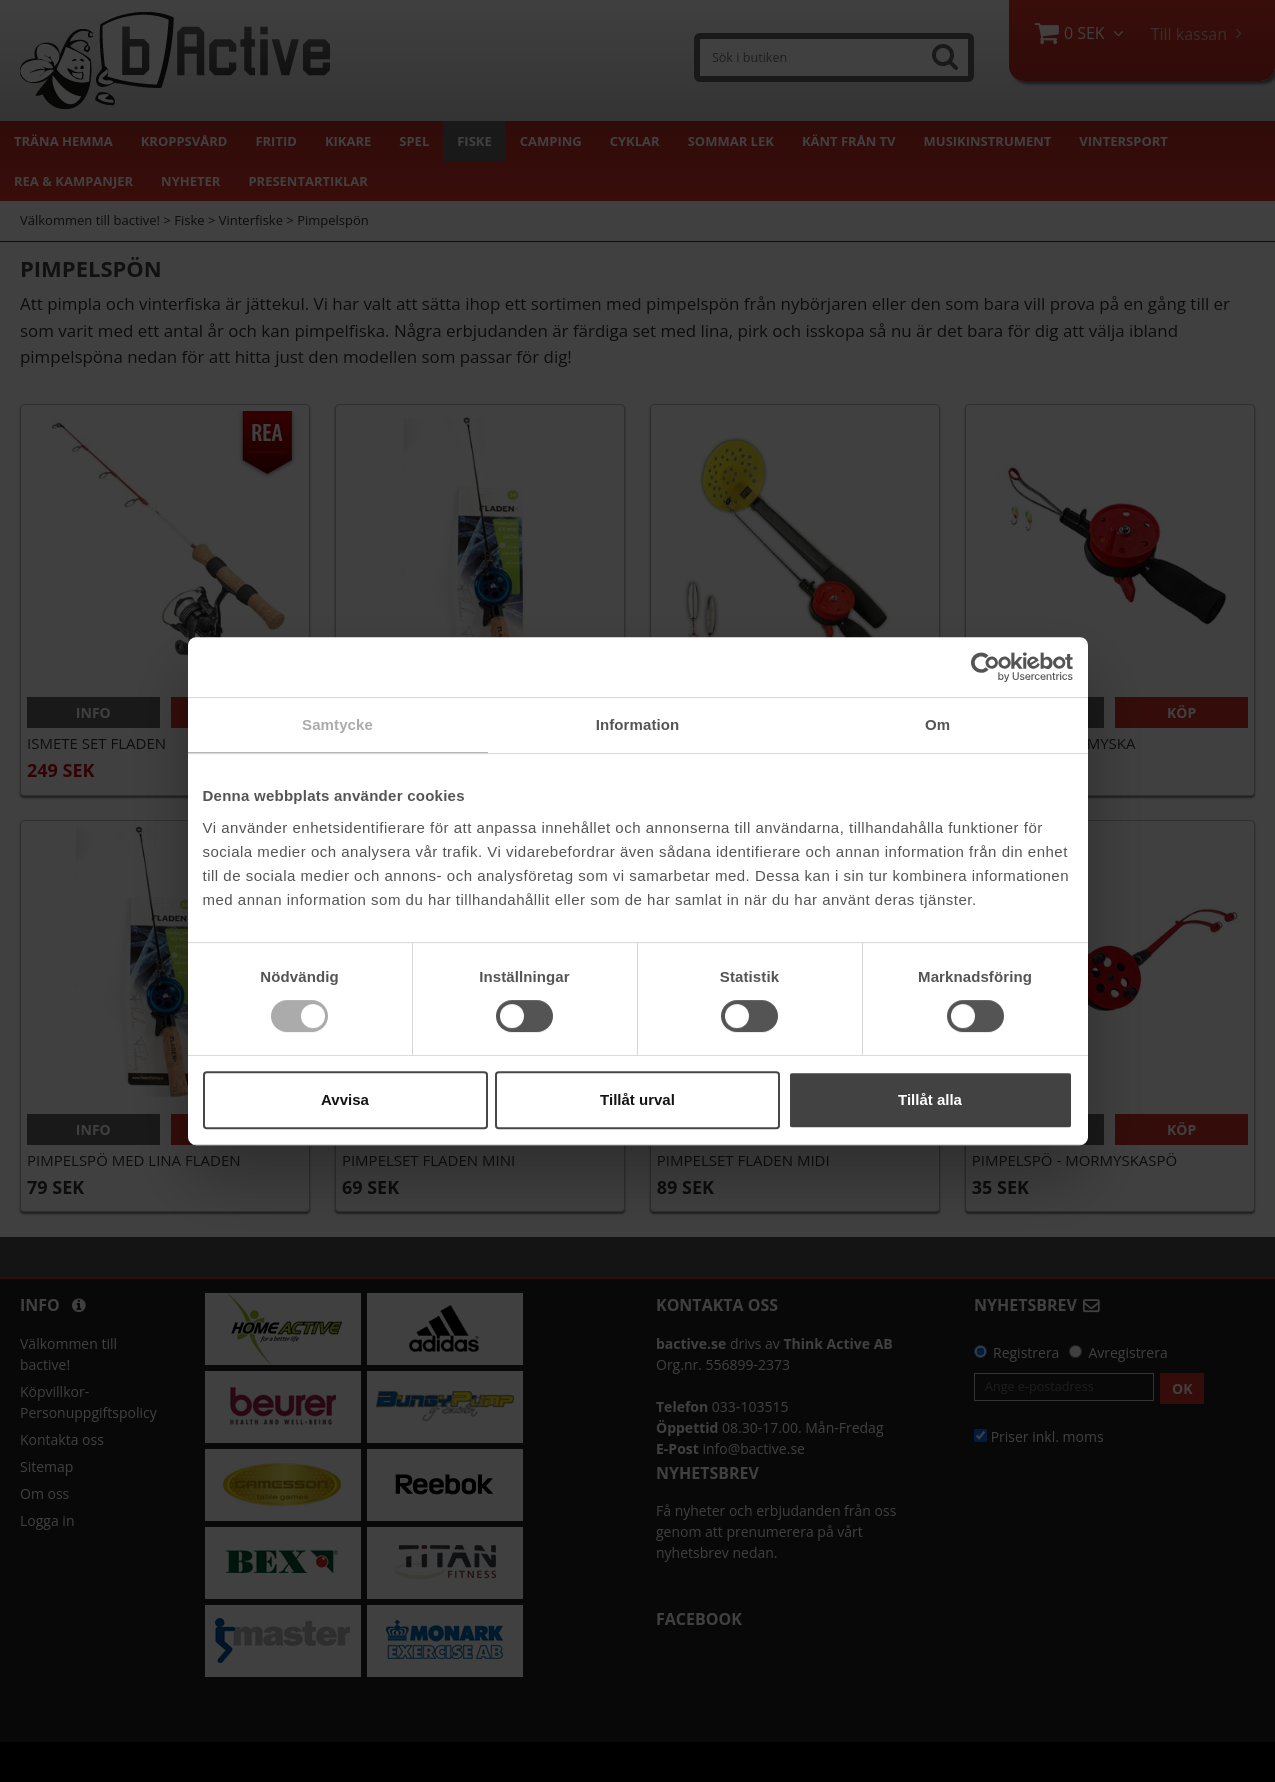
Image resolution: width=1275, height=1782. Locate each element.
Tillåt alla (930, 1099)
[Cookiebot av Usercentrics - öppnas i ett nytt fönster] (985, 667)
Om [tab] (937, 724)
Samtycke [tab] (337, 724)
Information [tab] (638, 724)
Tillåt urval (637, 1099)
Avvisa (345, 1099)
